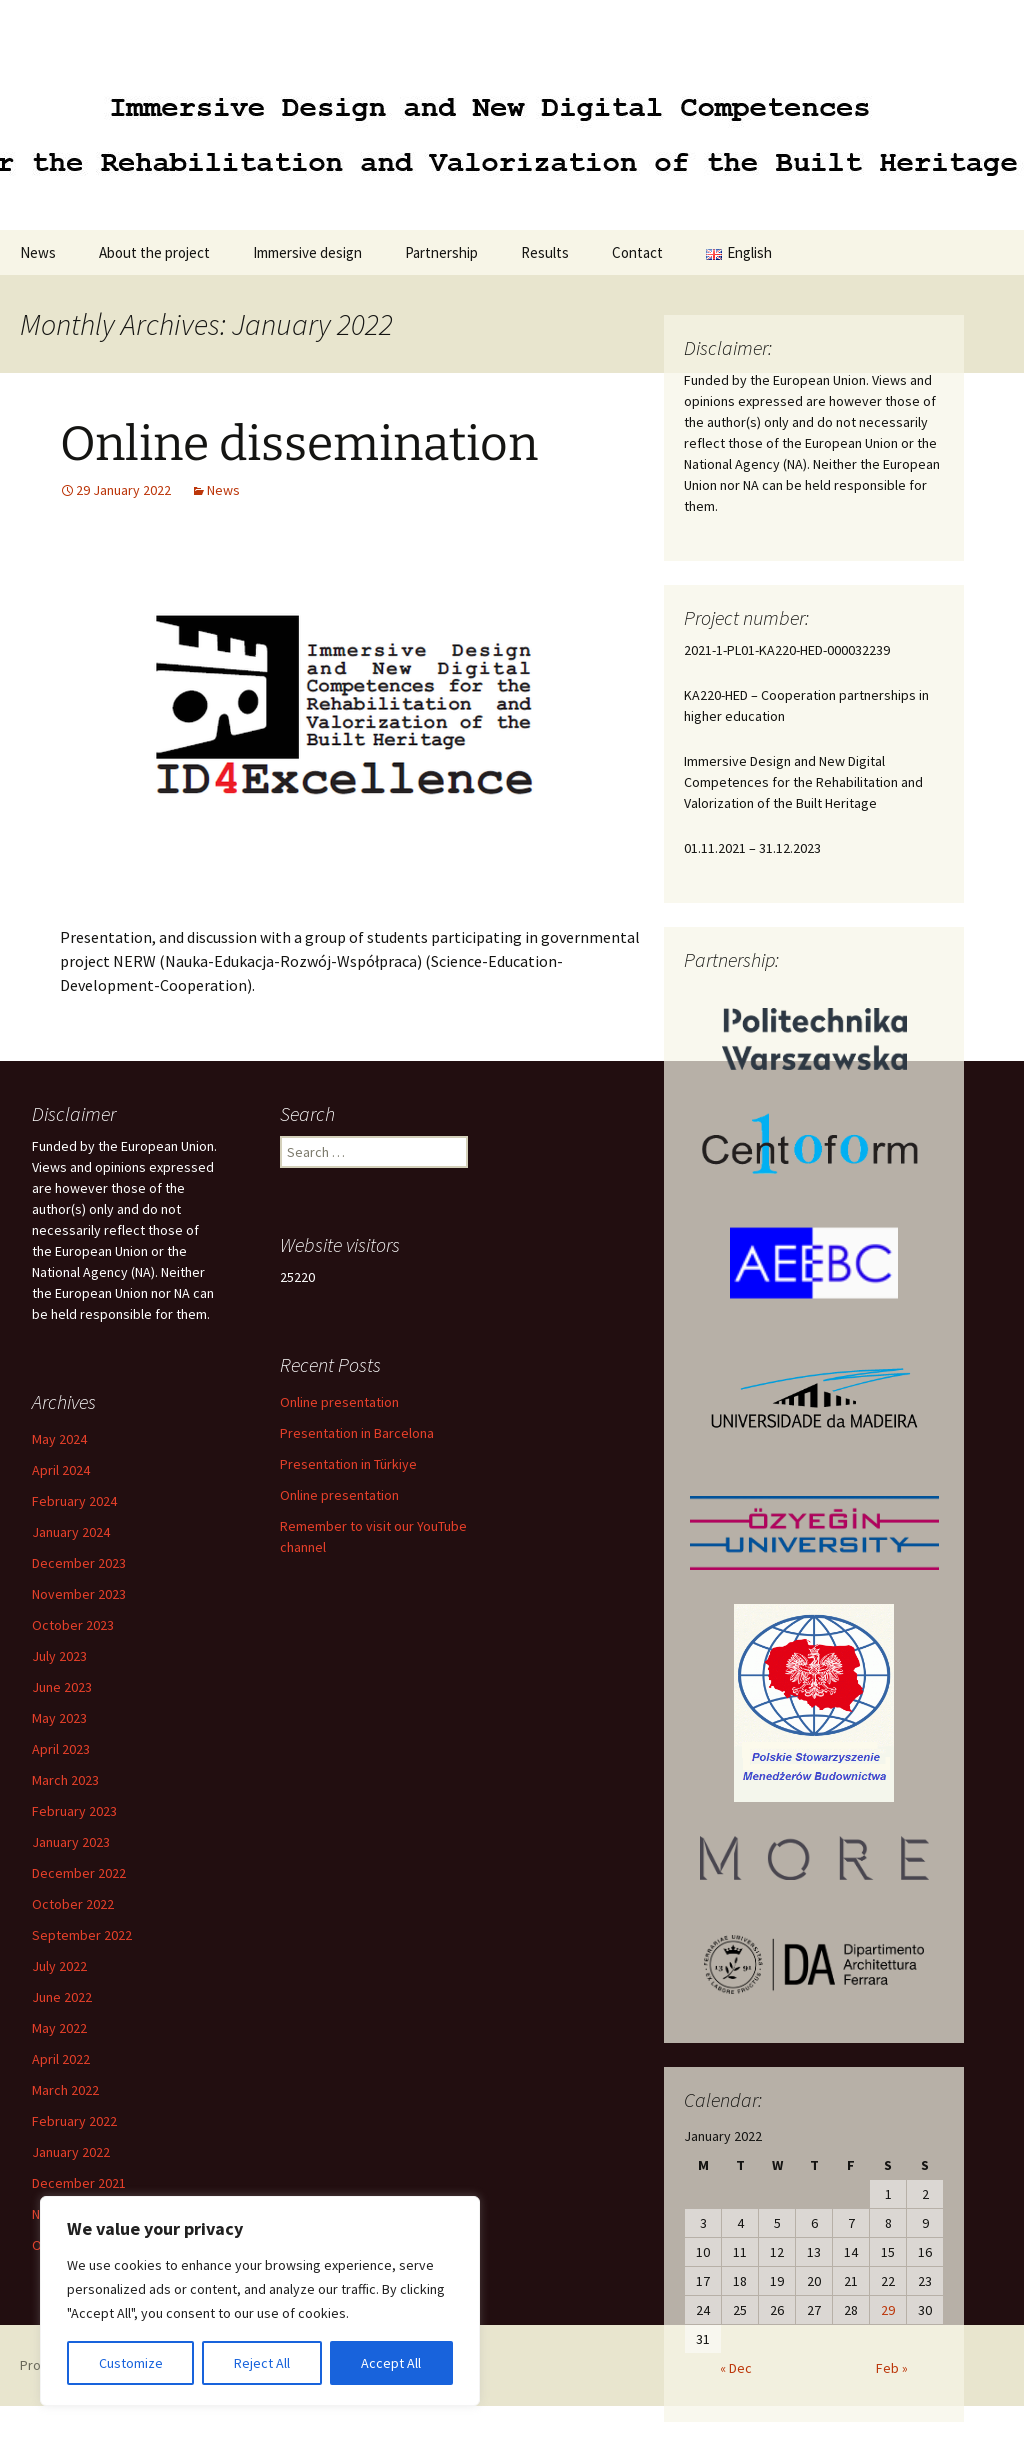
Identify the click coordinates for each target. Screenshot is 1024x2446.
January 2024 (71, 1532)
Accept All (391, 2363)
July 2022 (59, 1966)
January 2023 (71, 1842)
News (38, 252)
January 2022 (71, 2152)
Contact (637, 252)
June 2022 (62, 1997)
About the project (154, 252)
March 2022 (65, 2090)
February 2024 (74, 1501)
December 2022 (79, 1873)
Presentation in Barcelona (357, 1433)
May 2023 (59, 1718)
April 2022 (61, 2059)
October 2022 (73, 1904)
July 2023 (59, 1656)
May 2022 (59, 2028)
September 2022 (82, 1935)
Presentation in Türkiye (348, 1464)
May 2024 (59, 1439)
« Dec (736, 2368)
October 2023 (73, 1625)
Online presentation (339, 1402)
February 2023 (74, 1811)
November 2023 (79, 1594)
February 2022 (74, 2121)
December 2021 (79, 2183)
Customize (131, 2363)
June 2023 (62, 1687)
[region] (260, 2301)
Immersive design (307, 252)
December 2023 (79, 1563)
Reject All (262, 2363)
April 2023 (61, 1749)
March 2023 (65, 1780)
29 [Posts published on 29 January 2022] (888, 2310)
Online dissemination (299, 444)
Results (545, 252)
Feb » (892, 2368)
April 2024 (61, 1470)
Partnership (441, 252)
